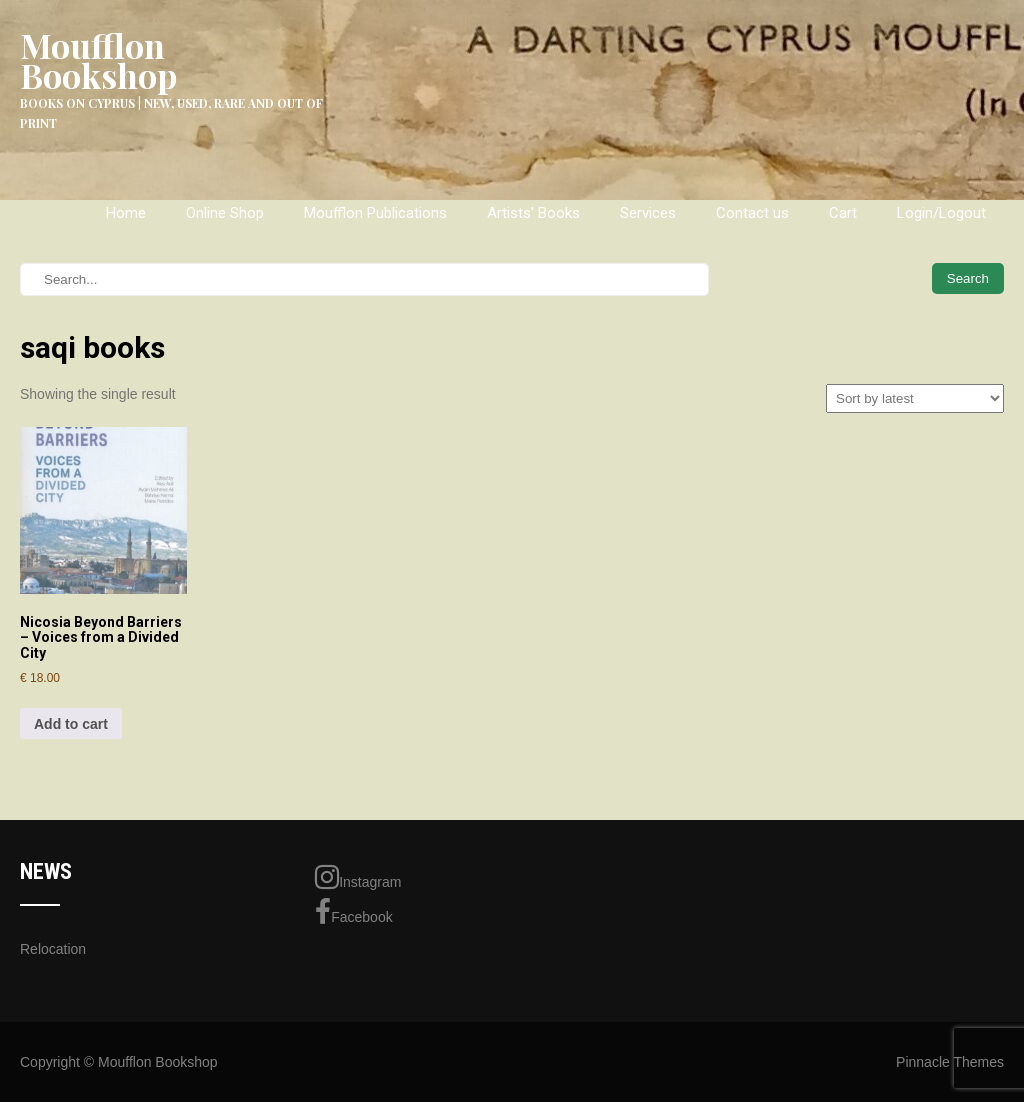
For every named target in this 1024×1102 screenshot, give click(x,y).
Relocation (53, 949)
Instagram (358, 877)
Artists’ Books (533, 213)
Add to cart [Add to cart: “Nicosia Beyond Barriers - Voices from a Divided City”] (71, 724)
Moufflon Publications (375, 213)
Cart (843, 213)
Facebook (353, 912)
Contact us (752, 213)
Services (648, 213)
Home (126, 213)
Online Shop (225, 213)
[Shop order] (915, 398)
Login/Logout (941, 213)
